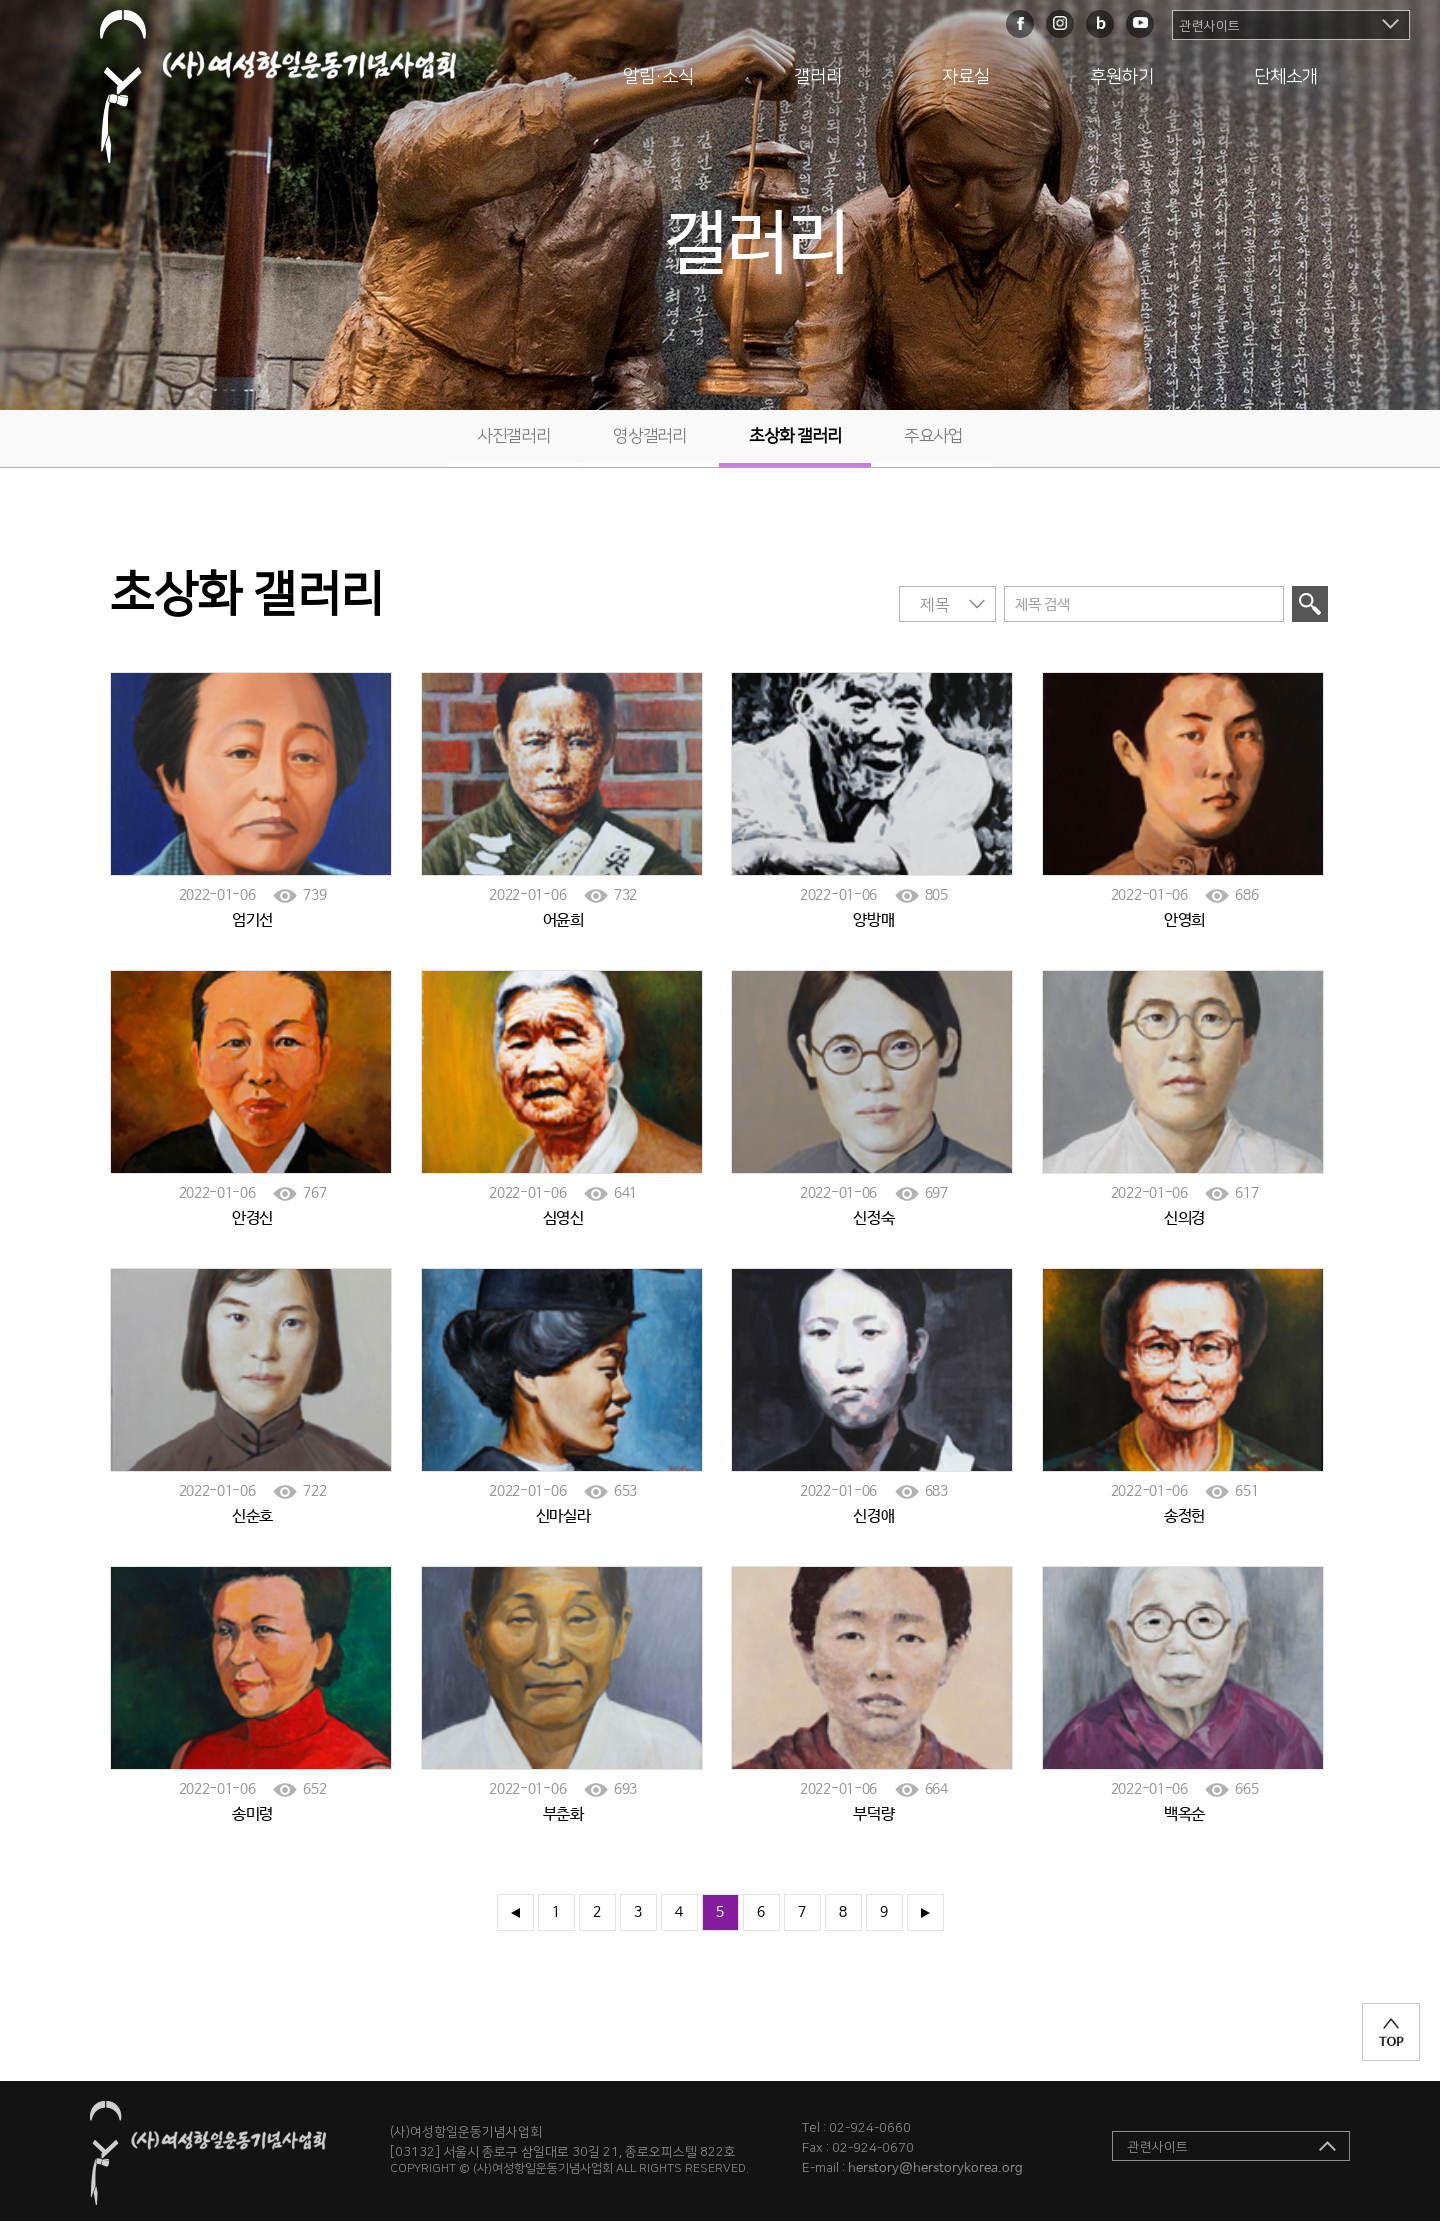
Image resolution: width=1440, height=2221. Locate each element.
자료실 (966, 77)
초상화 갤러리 (795, 436)
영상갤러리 (650, 436)
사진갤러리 (514, 436)
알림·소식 (658, 77)
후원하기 (1122, 77)
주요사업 (933, 436)
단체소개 (1286, 77)
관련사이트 (1210, 26)
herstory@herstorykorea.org (935, 2168)
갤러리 (818, 77)
